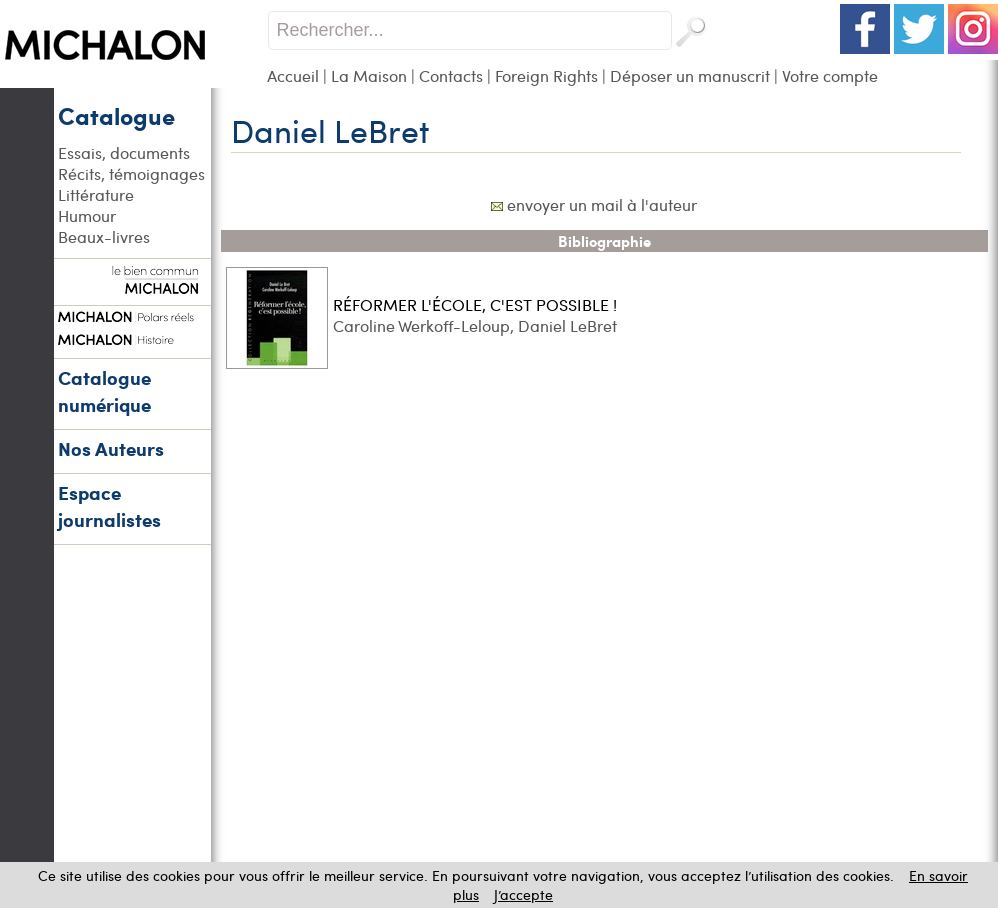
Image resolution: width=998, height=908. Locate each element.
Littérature (96, 194)
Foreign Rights (546, 75)
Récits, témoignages (131, 173)
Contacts (451, 75)
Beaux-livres (104, 236)
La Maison (369, 75)
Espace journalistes (109, 506)
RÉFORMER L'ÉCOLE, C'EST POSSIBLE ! (475, 304)
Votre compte (830, 75)
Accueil (293, 75)
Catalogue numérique (104, 391)
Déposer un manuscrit (690, 75)
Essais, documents (124, 152)
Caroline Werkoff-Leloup (421, 325)
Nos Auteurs (111, 448)
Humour (87, 215)
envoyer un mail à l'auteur (602, 204)
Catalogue (116, 115)
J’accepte (523, 894)
